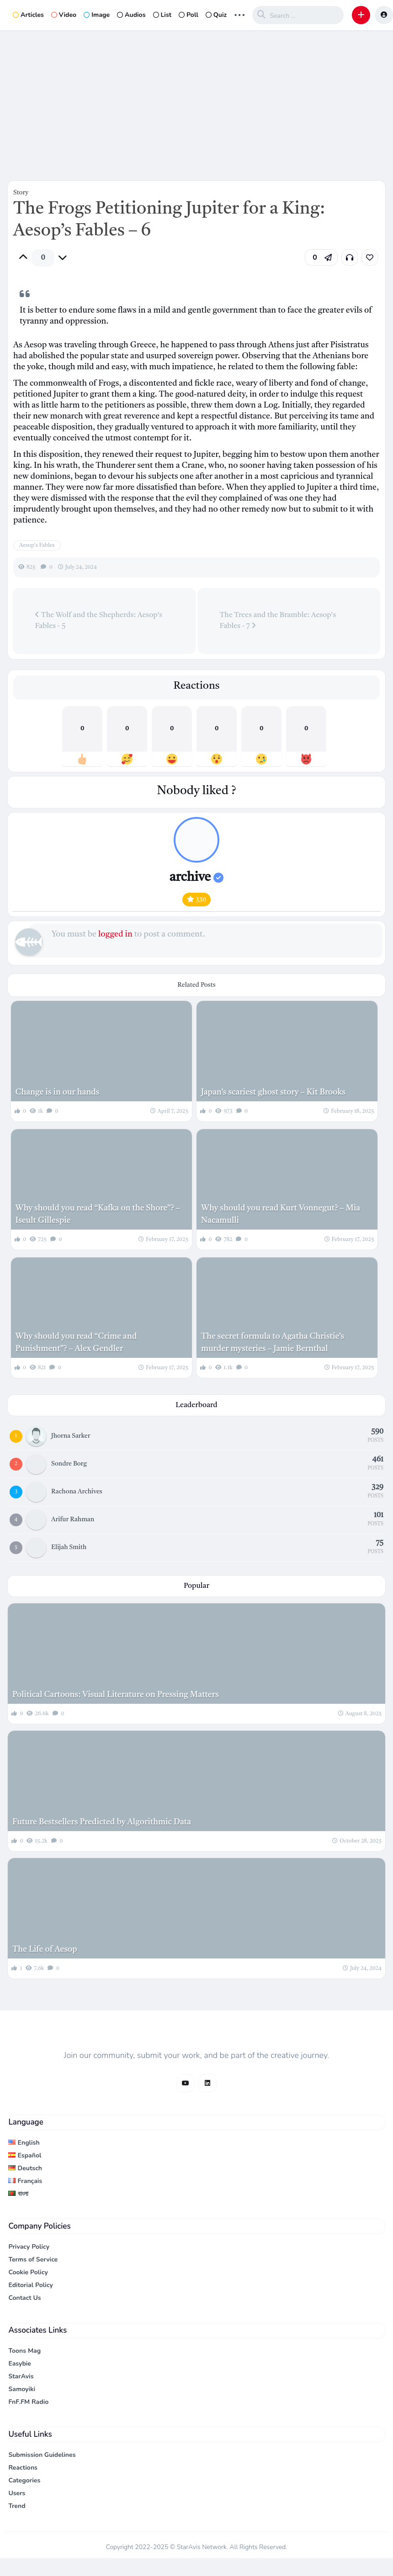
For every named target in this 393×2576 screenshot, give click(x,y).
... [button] (239, 14)
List (162, 14)
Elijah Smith (68, 1547)
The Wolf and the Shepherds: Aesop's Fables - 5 (98, 620)
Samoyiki (21, 2389)
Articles (28, 14)
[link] (369, 257)
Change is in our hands (58, 1092)
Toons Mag (24, 2350)
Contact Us (24, 2297)
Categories (24, 2480)
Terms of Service (33, 2259)
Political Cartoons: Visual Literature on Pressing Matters (115, 1695)
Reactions (22, 2467)
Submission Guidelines (41, 2454)
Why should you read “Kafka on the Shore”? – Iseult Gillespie (98, 1214)
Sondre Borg (69, 1464)
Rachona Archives (76, 1491)
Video (63, 14)
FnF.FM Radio (28, 2402)
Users (16, 2493)
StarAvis (20, 2376)
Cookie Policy (28, 2272)
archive (196, 877)
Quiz (216, 14)
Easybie (19, 2363)
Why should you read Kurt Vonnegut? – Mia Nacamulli (280, 1214)
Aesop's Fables (37, 545)
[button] (361, 15)
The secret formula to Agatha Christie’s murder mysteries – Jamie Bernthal (272, 1342)
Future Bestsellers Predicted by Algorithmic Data (101, 1822)
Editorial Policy (30, 2285)
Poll (188, 14)
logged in (115, 934)
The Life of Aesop (44, 1949)
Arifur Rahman (72, 1519)
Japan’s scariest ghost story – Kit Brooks (273, 1092)
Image (97, 14)
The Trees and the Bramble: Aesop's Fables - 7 (277, 621)
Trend (16, 2506)
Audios (131, 14)
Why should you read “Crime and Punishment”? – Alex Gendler (76, 1342)
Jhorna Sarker (70, 1436)
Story (20, 192)
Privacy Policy (28, 2246)
